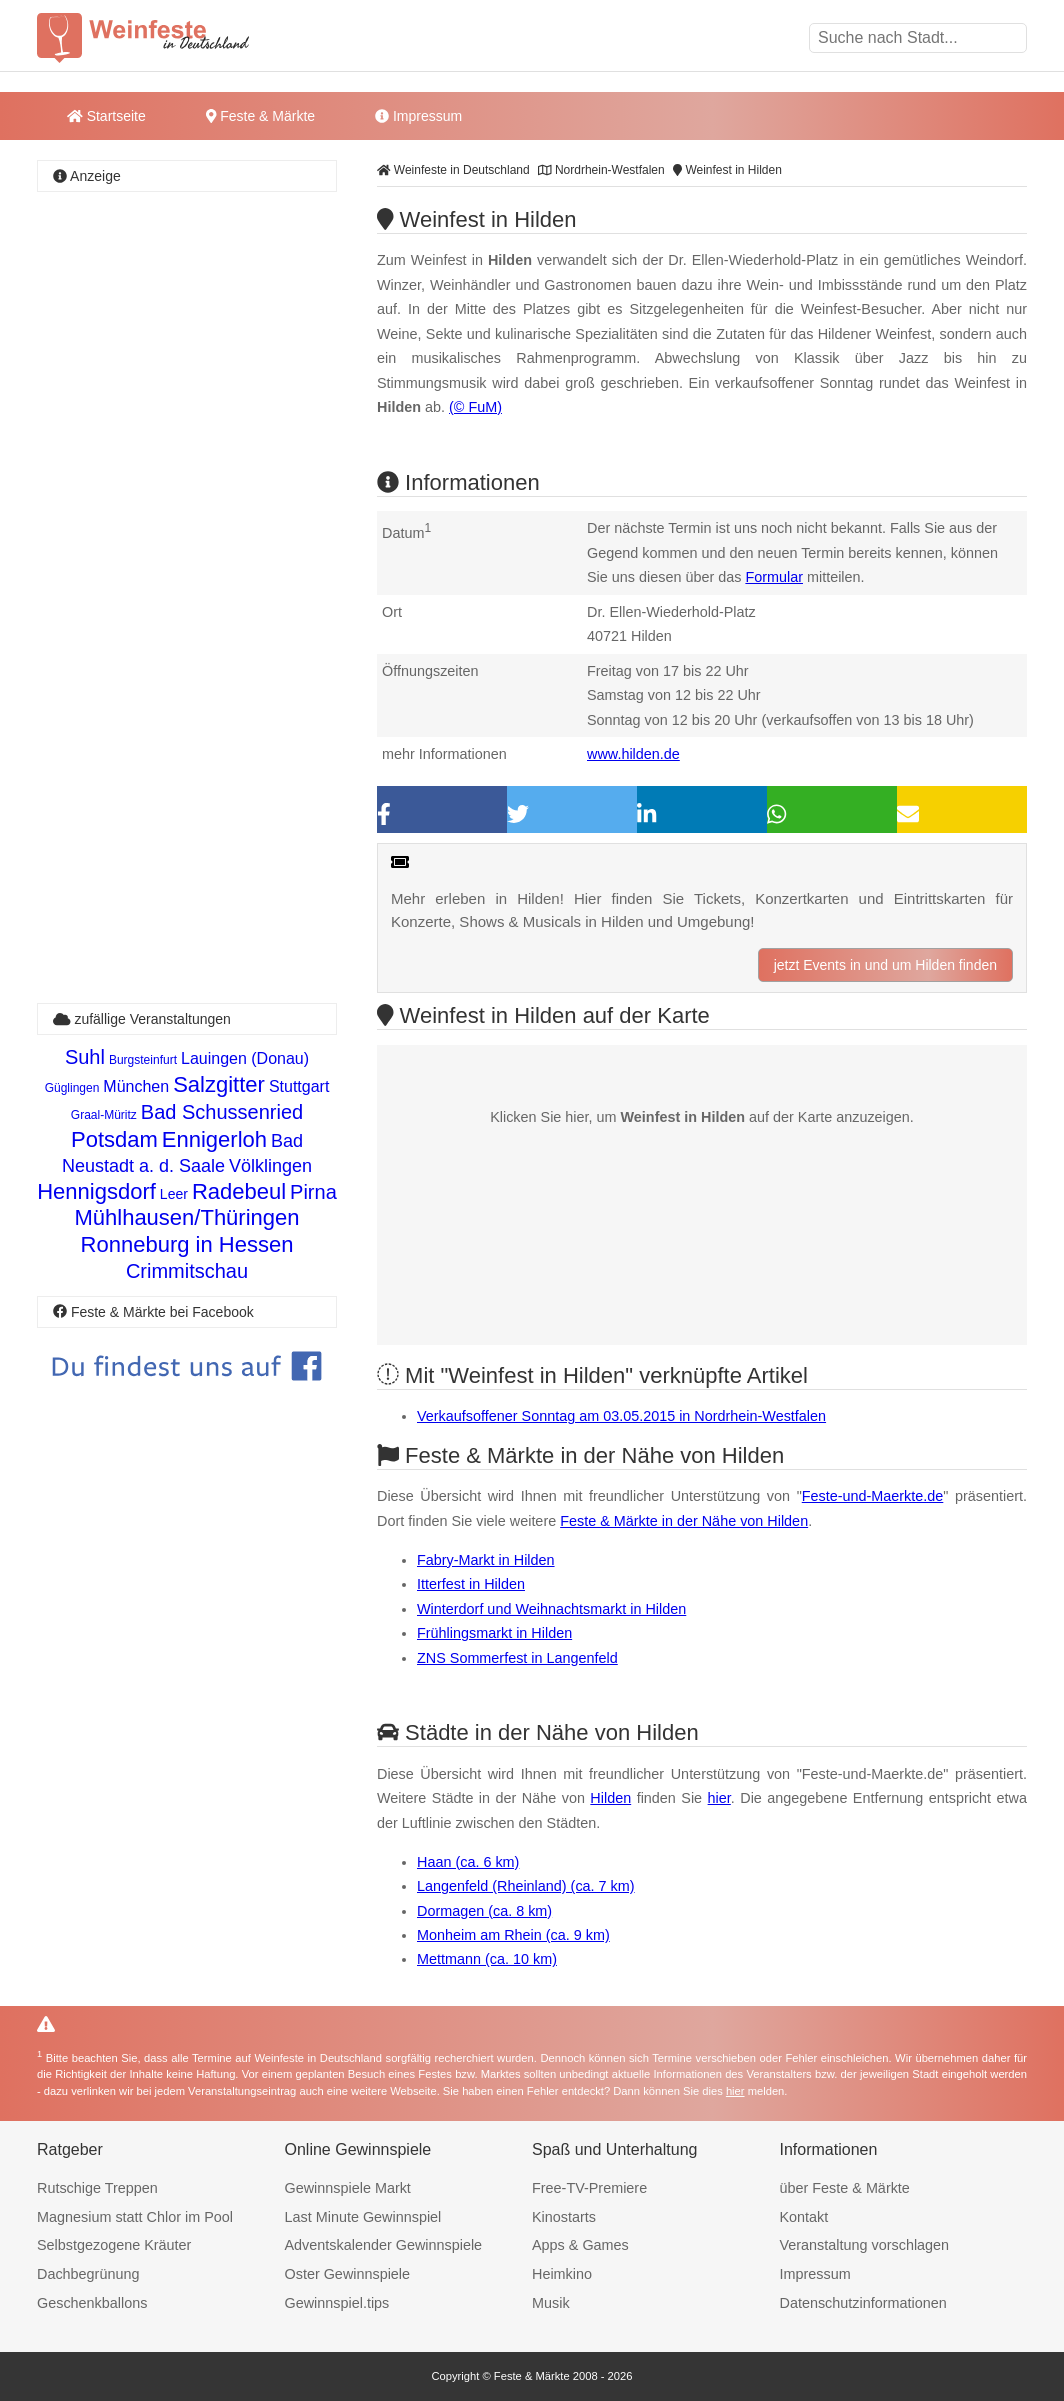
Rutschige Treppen (97, 2188)
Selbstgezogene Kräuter (114, 2245)
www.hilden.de (633, 754)
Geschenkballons (92, 2303)
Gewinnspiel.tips (337, 2303)
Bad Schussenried (222, 1112)
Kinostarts (564, 2217)
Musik (551, 2303)
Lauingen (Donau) (245, 1058)
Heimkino (562, 2274)
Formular (774, 577)
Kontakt (804, 2217)
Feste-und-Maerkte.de (873, 1496)
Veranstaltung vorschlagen (865, 2245)
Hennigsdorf (96, 1191)
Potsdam (114, 1139)
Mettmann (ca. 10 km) (487, 1959)
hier (719, 1798)
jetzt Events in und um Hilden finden (885, 965)
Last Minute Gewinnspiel (363, 2217)
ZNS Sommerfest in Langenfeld (517, 1658)
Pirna (313, 1192)
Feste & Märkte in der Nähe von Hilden (684, 1521)
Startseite (106, 116)
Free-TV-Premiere (589, 2188)
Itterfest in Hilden (471, 1584)
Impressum (418, 116)
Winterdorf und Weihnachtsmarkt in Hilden (551, 1609)
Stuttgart (299, 1086)
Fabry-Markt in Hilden (486, 1560)
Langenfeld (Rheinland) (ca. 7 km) (526, 1886)
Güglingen (72, 1088)
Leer (174, 1194)
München (136, 1086)
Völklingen (270, 1166)
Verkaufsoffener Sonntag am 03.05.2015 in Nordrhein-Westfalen (621, 1416)
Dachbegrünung (88, 2274)
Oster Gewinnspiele (348, 2274)
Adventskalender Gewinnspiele (384, 2245)
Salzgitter (219, 1084)
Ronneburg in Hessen (187, 1244)
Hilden (610, 1798)
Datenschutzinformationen (863, 2303)
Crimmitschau (187, 1271)
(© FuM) (475, 407)
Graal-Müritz (104, 1115)
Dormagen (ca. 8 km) (484, 1911)
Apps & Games (580, 2245)
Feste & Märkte (260, 116)
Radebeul (239, 1191)
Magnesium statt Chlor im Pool (135, 2217)
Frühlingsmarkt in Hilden (494, 1633)
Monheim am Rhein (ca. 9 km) (513, 1935)
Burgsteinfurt (143, 1060)
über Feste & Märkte (845, 2188)
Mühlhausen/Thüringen (186, 1217)
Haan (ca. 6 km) (468, 1862)
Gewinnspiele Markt (348, 2188)
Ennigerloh (214, 1139)
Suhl (85, 1057)
